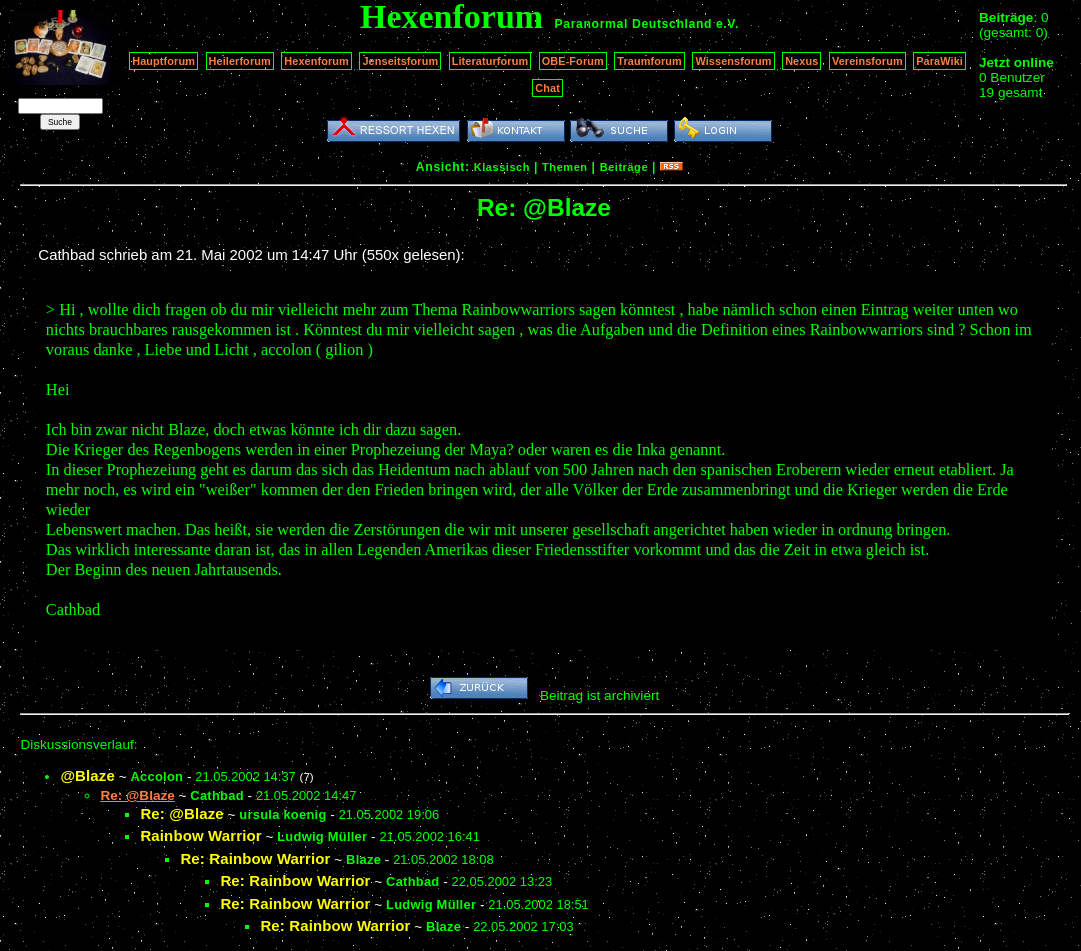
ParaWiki (939, 61)
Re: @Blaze (181, 813)
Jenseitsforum (400, 61)
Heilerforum (240, 61)
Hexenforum (316, 61)
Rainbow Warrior (200, 835)
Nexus (801, 61)
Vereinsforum (867, 61)
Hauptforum (163, 61)
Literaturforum (490, 61)
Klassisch (502, 167)
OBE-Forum (573, 61)
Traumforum (649, 61)
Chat (547, 88)
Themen (564, 167)
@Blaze (87, 775)
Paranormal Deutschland (634, 24)
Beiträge (624, 167)
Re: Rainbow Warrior (255, 858)
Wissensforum (733, 61)
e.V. (727, 24)
